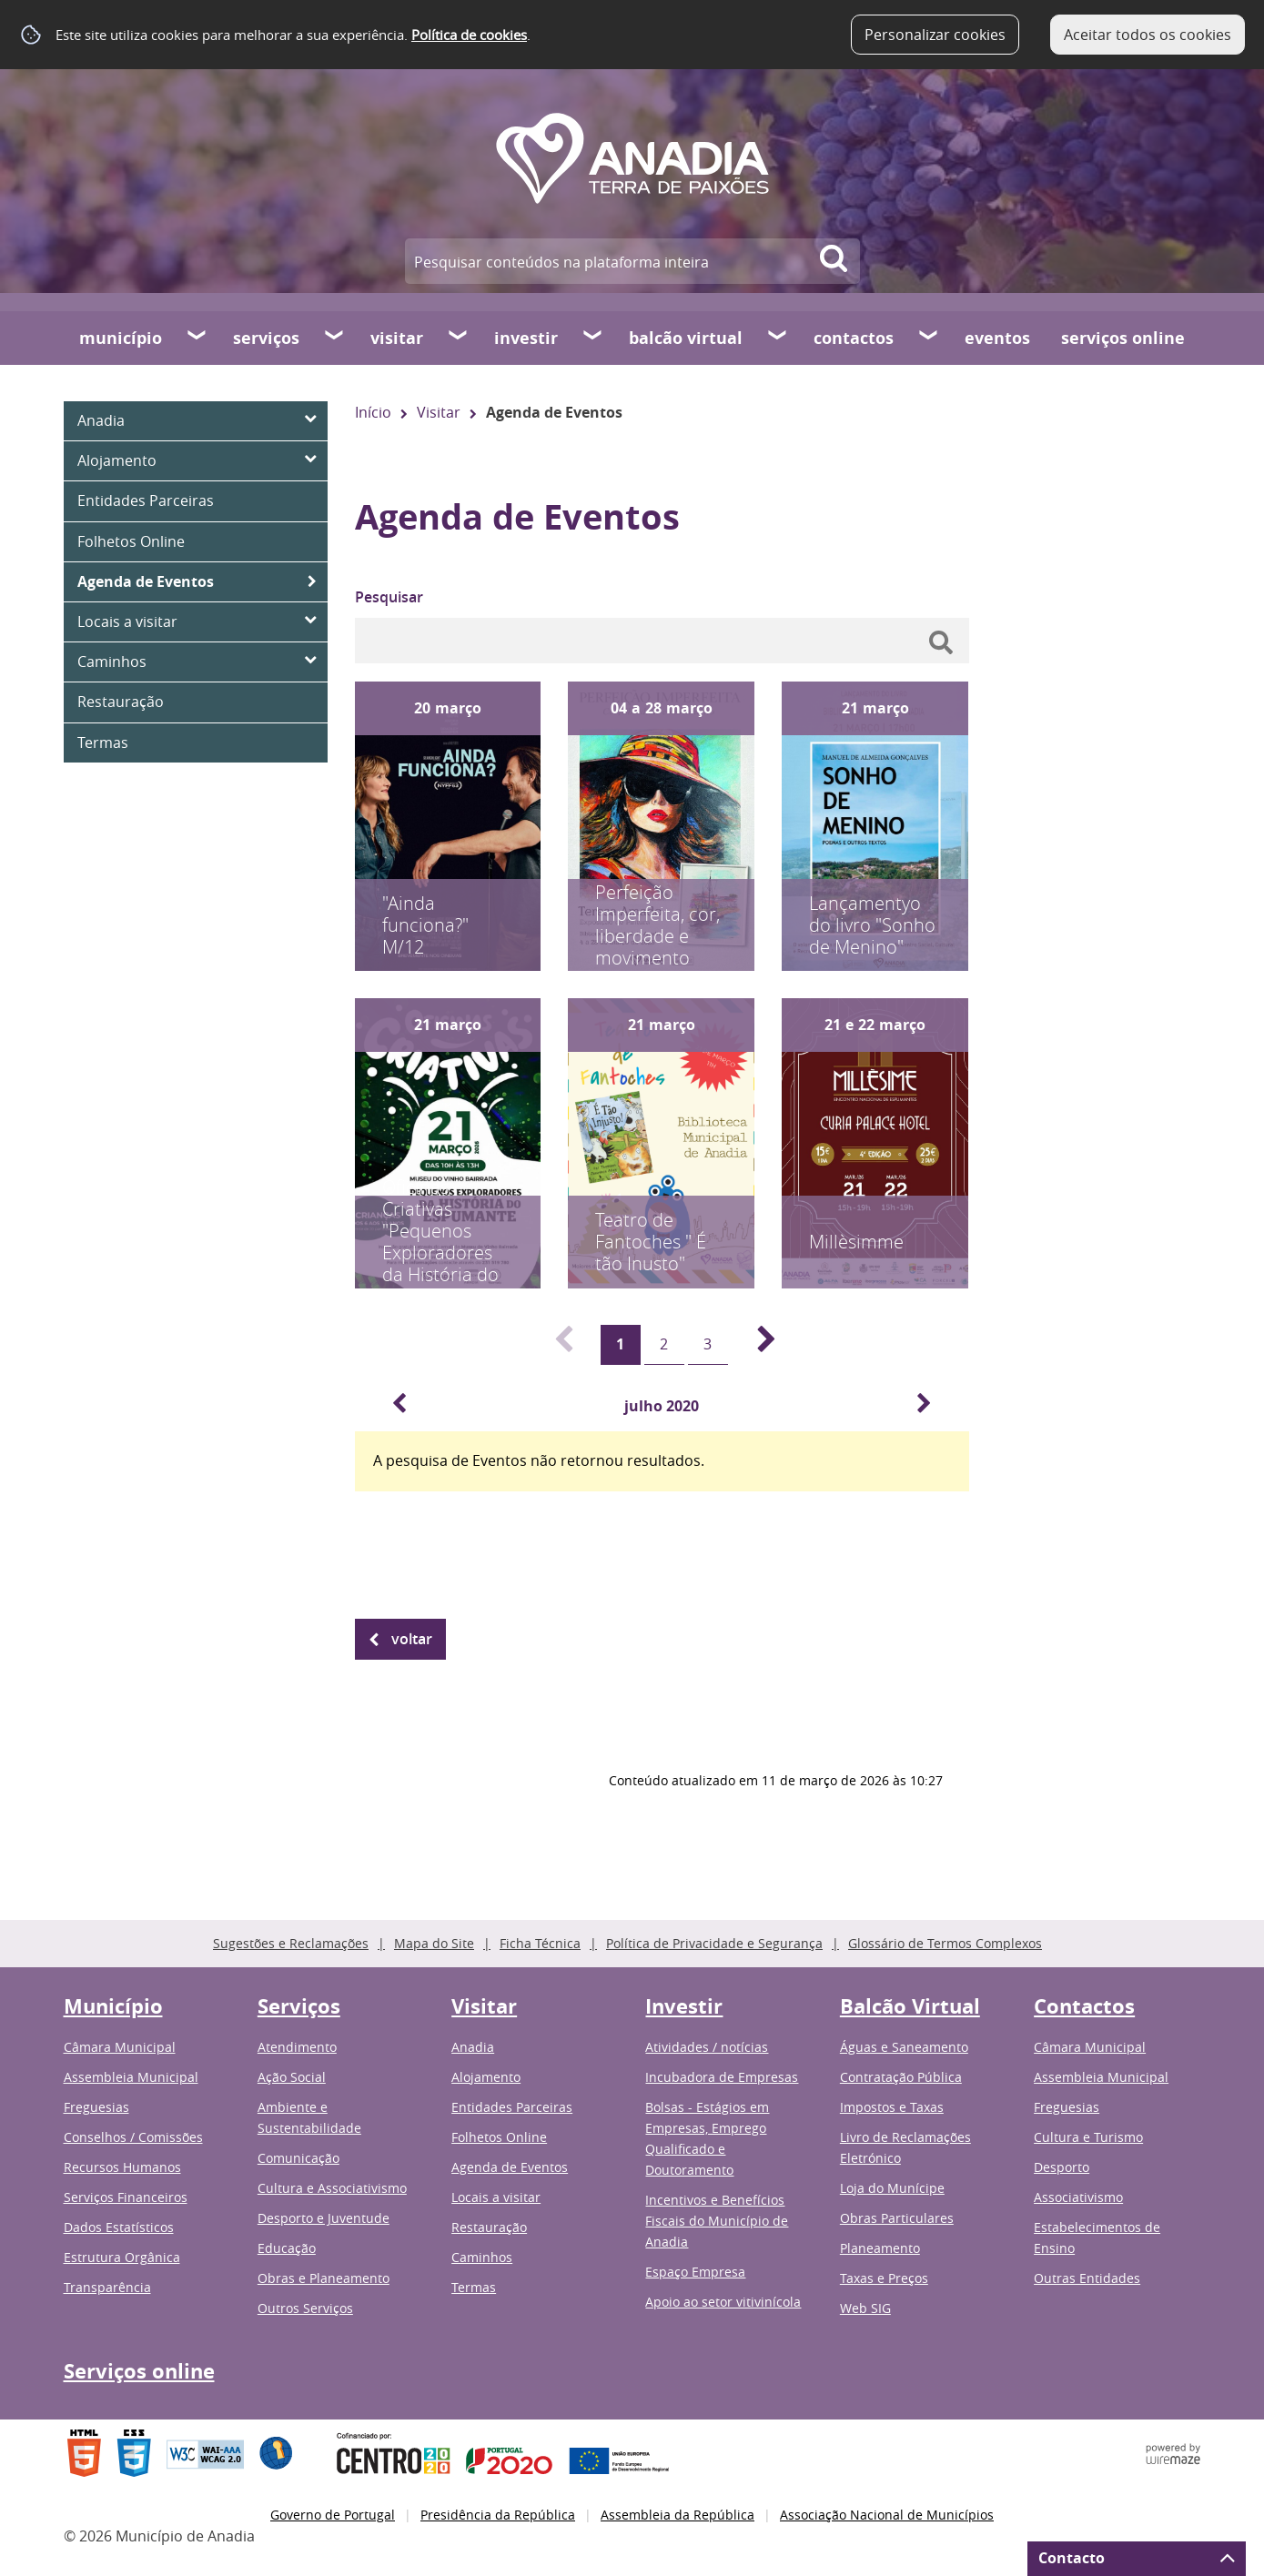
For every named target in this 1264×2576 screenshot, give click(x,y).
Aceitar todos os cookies (1147, 35)
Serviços (266, 338)
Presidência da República (497, 2514)
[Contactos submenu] (929, 337)
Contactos (854, 338)
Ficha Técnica (540, 1943)
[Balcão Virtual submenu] (778, 337)
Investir (526, 338)
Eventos (997, 338)
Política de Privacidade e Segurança (714, 1943)
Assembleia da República (677, 2514)
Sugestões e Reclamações (291, 1943)
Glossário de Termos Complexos (945, 1943)
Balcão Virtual (686, 338)
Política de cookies (469, 34)
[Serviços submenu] (335, 337)
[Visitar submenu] (459, 337)
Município (120, 338)
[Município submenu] (197, 337)
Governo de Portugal (332, 2514)
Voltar (411, 1639)
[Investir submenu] (593, 337)
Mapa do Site (434, 1943)
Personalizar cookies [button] (935, 35)
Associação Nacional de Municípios (887, 2514)
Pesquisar (389, 597)
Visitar (396, 338)
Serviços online (1123, 338)
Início (373, 412)
